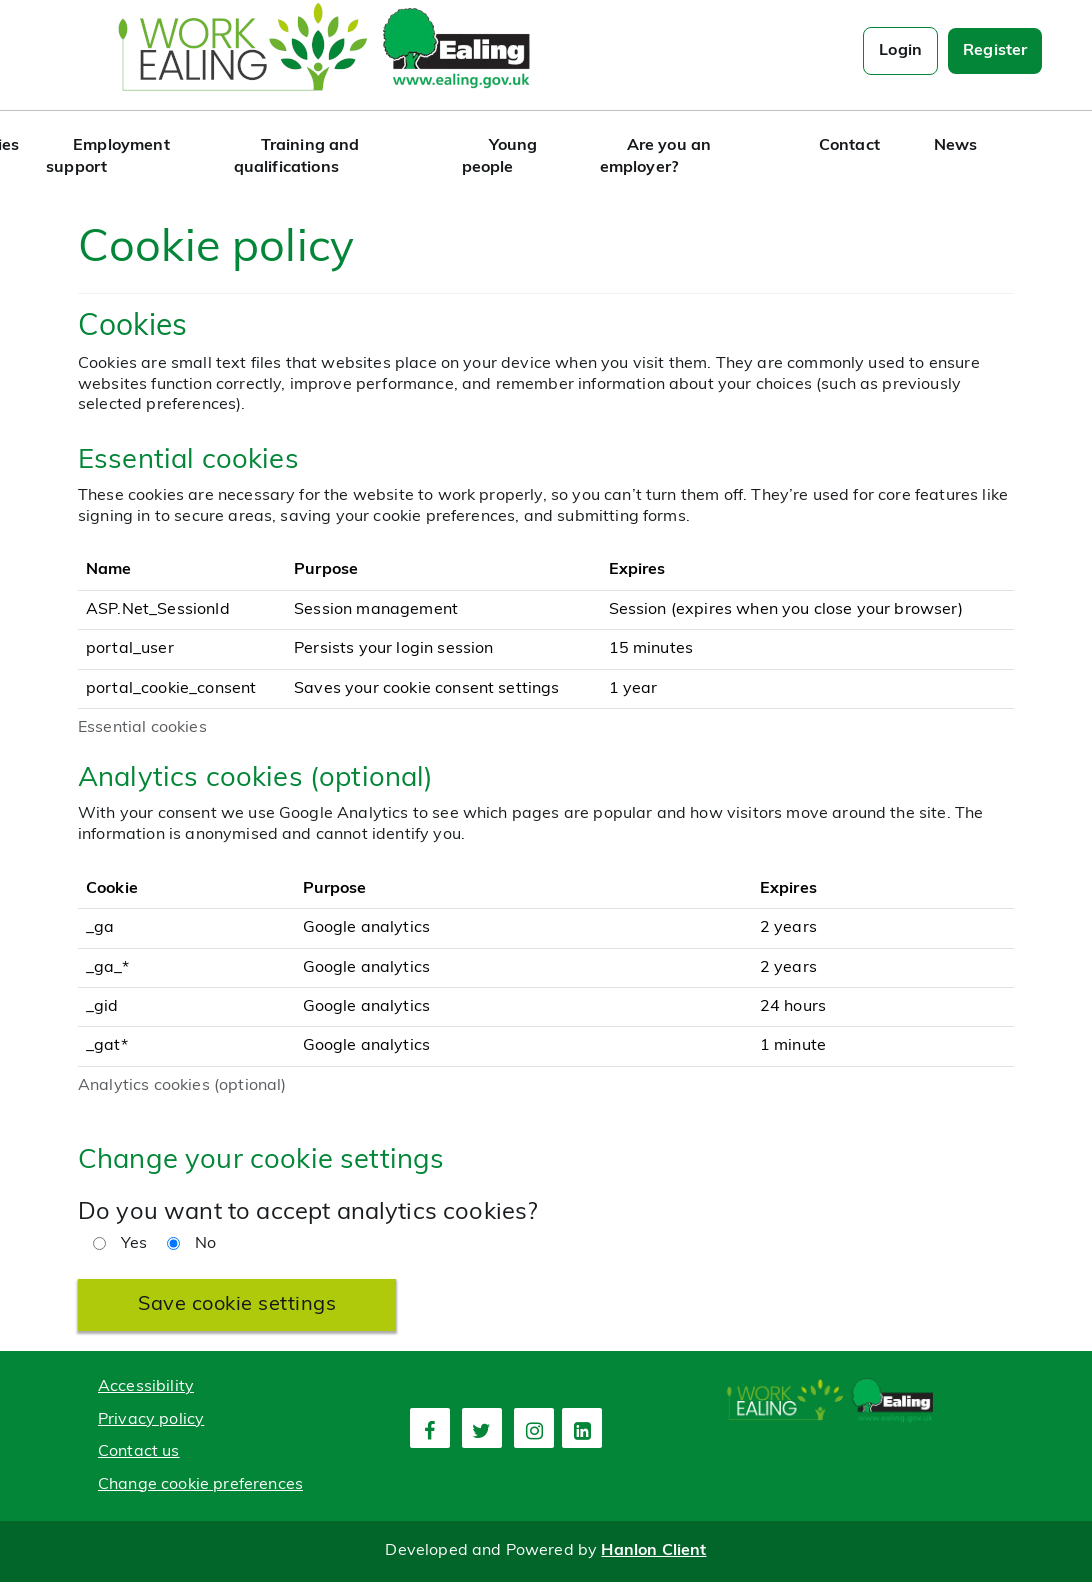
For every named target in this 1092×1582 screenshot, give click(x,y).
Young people (500, 157)
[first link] (430, 1428)
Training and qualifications (297, 157)
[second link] (482, 1428)
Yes (120, 1244)
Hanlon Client (653, 1551)
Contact (849, 146)
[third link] (534, 1428)
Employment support (108, 157)
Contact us (139, 1452)
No (191, 1244)
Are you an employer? (656, 157)
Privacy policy (151, 1420)
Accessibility (146, 1387)
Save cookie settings (237, 1305)
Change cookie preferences (200, 1485)
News (956, 146)
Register (995, 51)
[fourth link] (582, 1428)
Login (900, 51)
